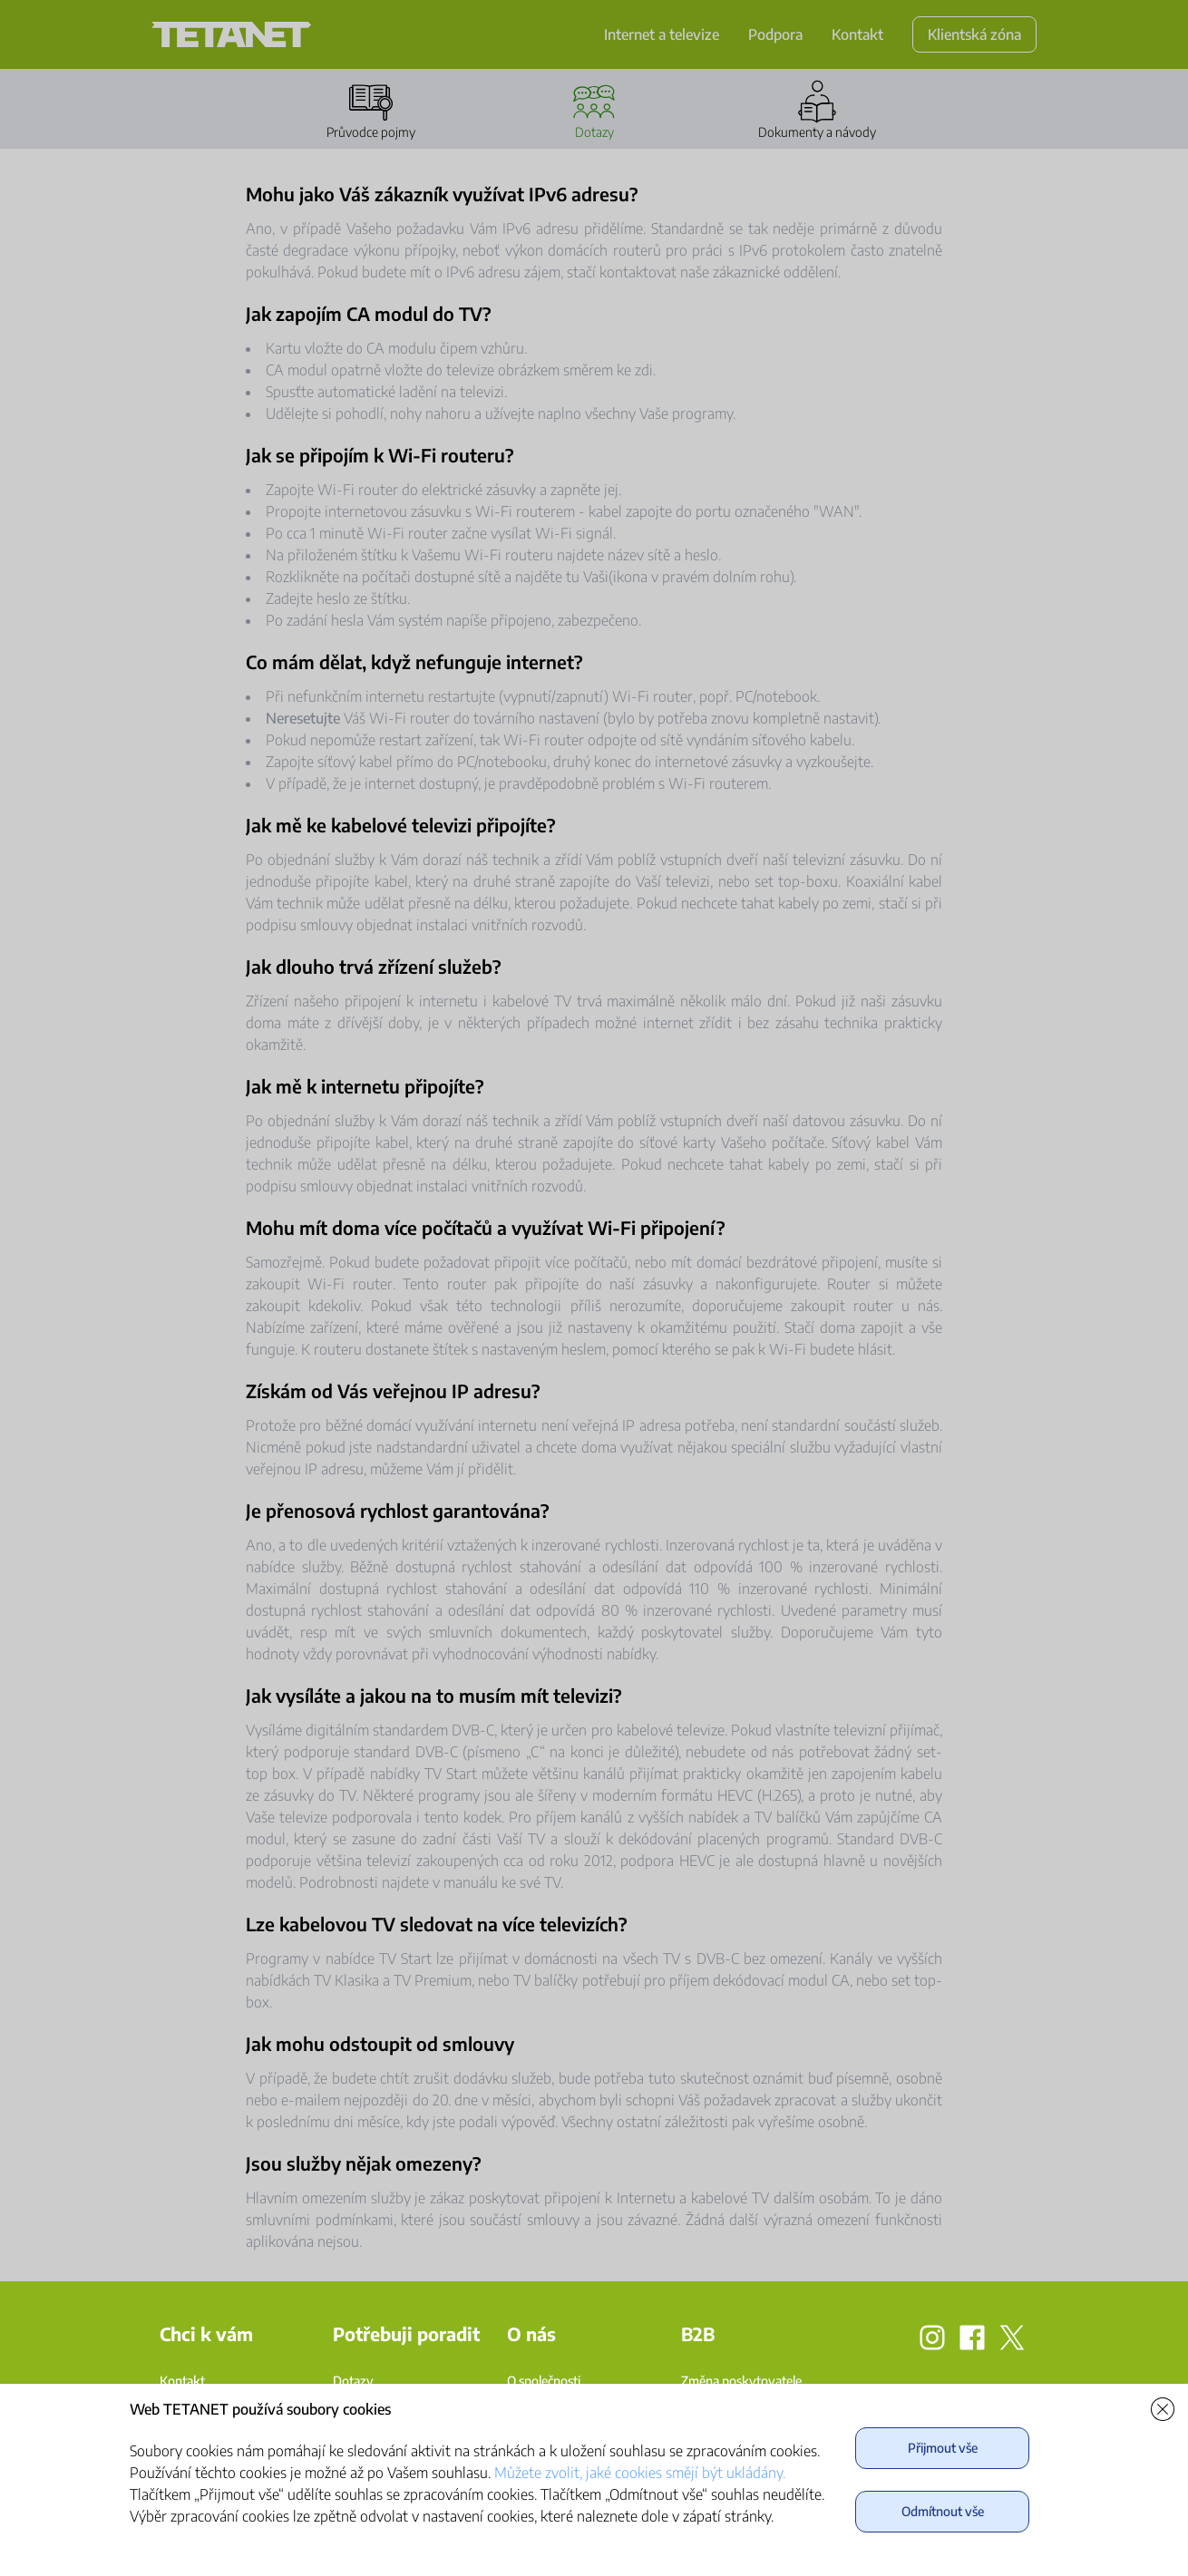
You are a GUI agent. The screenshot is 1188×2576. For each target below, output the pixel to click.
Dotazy (353, 2381)
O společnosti (543, 2381)
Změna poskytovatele (741, 2381)
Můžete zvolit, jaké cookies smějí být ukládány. (639, 2473)
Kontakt (182, 2381)
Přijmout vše (943, 2447)
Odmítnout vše (942, 2511)
